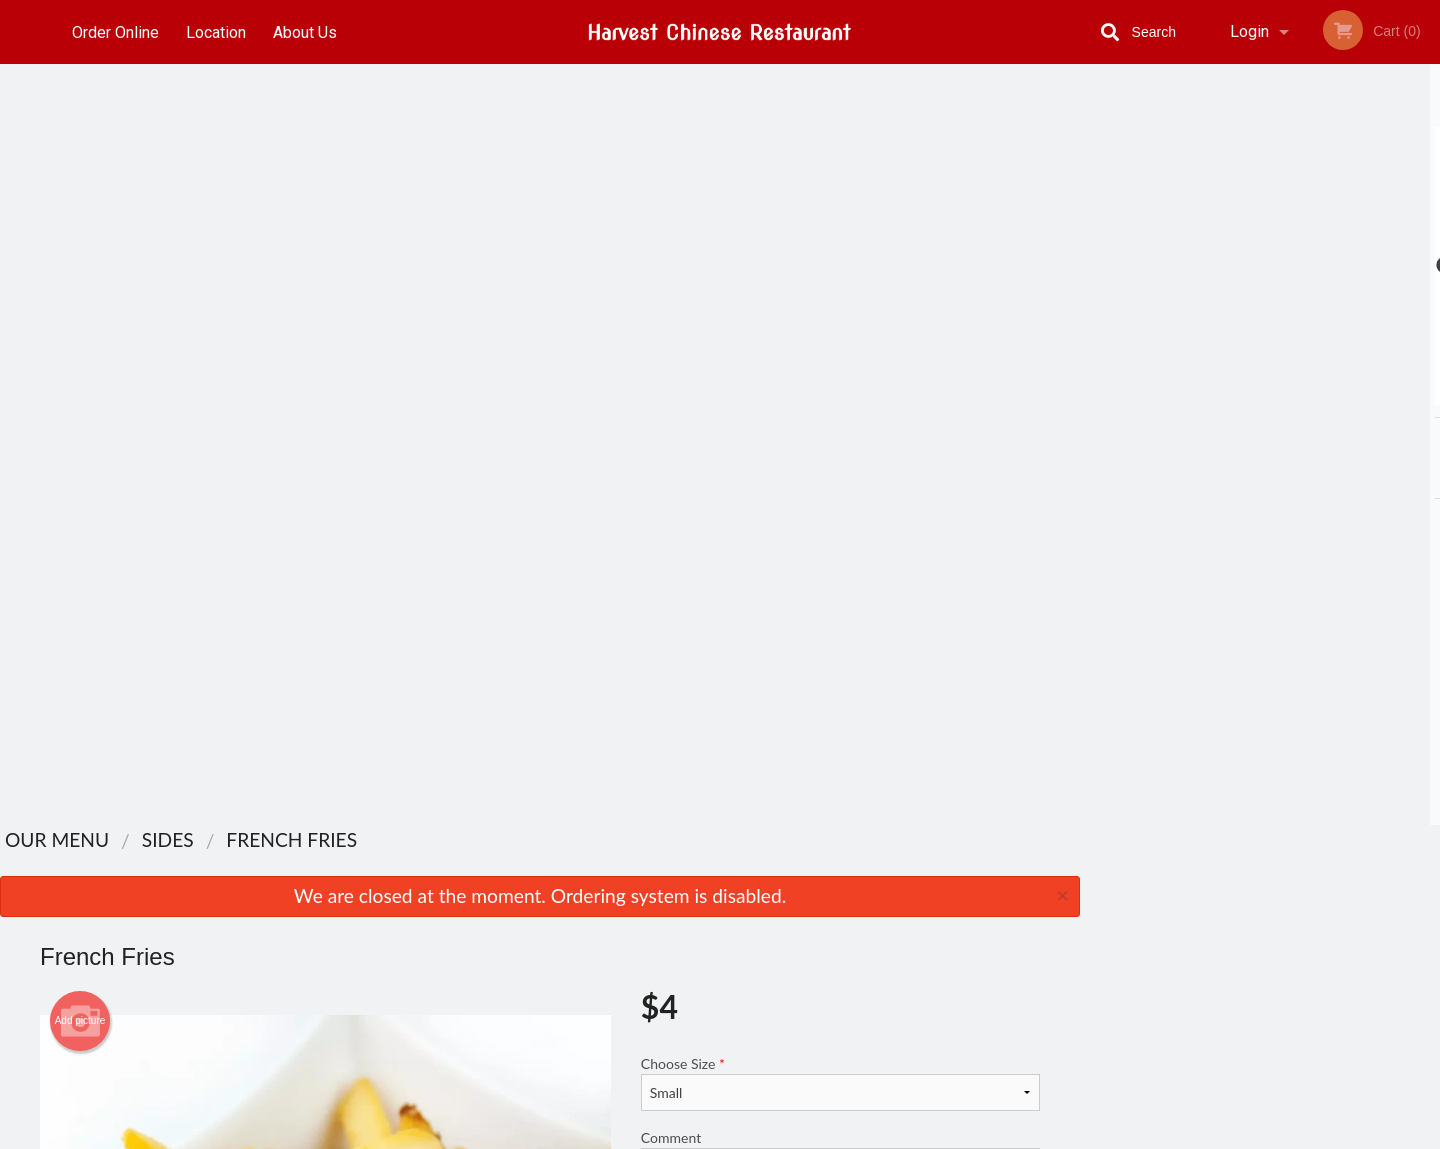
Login (1249, 31)
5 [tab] (1320, 395)
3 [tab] (1260, 395)
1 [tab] (1200, 395)
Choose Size (840, 322)
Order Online (115, 31)
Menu (668, 881)
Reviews (842, 881)
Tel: (1050, 930)
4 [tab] (1290, 395)
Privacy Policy (858, 954)
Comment (840, 402)
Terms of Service (753, 1135)
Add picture (80, 260)
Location (218, 31)
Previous (1095, 266)
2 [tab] (1230, 395)
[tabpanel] (1260, 266)
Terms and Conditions (880, 930)
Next (1425, 266)
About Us (309, 31)
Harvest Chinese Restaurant (367, 855)
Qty (702, 483)
